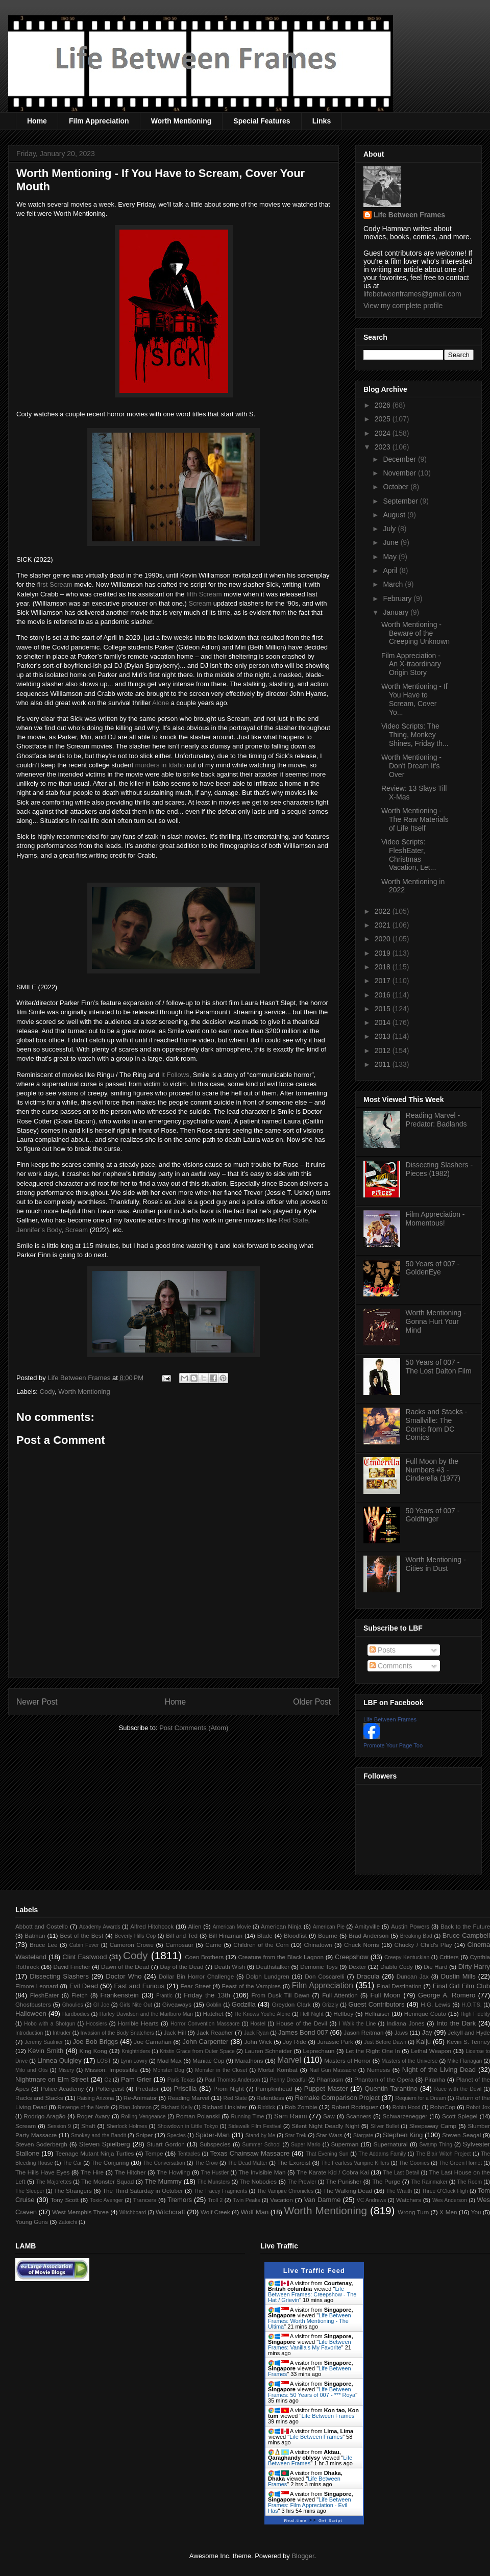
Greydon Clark (291, 2004)
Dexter (357, 1966)
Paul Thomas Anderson (232, 2080)
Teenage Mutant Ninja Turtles (95, 2153)
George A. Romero (446, 1995)
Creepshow (352, 1957)
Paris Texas (181, 2080)
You (476, 2212)
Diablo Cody (396, 1966)
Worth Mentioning (181, 121)
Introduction (29, 2033)
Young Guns (31, 2221)
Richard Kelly (176, 2107)
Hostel (258, 2024)
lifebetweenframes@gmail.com (412, 294)
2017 (384, 981)
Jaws (401, 2032)
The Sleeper (29, 2191)
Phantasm (330, 2079)
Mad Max (169, 2060)
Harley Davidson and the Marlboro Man (146, 2014)
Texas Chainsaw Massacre (249, 2153)
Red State (293, 1220)
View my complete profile (403, 306)
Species (176, 2135)
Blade (265, 1935)
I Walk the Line (357, 2024)
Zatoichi (68, 2222)
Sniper (144, 2135)
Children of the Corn (260, 1944)
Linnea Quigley (59, 2060)
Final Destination (399, 1986)
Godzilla (244, 2004)
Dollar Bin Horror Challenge (196, 1976)
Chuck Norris (361, 1944)
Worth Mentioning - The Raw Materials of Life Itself (415, 819)
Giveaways (176, 2004)
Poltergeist (109, 2088)
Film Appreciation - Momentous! (435, 1218)
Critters (449, 1957)
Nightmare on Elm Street (51, 2079)
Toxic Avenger (106, 2200)
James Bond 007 (303, 2032)
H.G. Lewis (435, 2004)
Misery (67, 2070)
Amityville (367, 1926)
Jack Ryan (256, 2033)
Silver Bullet (385, 2126)
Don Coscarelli (325, 1976)
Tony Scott (65, 2199)
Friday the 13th (207, 1995)
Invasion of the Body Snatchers (117, 2033)
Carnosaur (179, 1944)
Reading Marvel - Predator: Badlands (436, 1119)
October (396, 487)
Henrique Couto (425, 2013)
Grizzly (330, 2005)
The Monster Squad (107, 2181)
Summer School (261, 2144)
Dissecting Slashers (59, 1976)
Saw (329, 2116)
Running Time (247, 2116)
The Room (469, 2182)
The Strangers (73, 2190)
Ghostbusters (33, 2004)
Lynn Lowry (134, 2061)
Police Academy (62, 2088)
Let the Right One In (373, 2050)
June (391, 542)
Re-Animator (140, 2097)
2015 (384, 1009)
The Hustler (215, 2172)
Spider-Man (212, 2135)
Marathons (249, 2060)
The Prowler (301, 2182)
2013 (384, 1036)
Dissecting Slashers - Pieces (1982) (439, 1169)
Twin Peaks (246, 2200)
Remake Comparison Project (337, 2098)
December (400, 459)
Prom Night (228, 2088)
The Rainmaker (429, 2182)
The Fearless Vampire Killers (355, 2163)
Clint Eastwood (84, 1957)
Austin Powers (410, 1926)
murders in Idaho (160, 765)
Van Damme (322, 2200)
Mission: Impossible (111, 2069)
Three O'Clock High (445, 2191)
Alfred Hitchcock (152, 1926)
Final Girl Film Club (461, 1986)
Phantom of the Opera (383, 2079)
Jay (427, 2032)
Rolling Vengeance (143, 2116)
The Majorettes (54, 2182)
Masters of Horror (347, 2060)
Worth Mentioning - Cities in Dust (436, 1564)
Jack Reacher (215, 2032)
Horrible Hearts (138, 2023)
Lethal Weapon (431, 2050)
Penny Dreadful (288, 2080)
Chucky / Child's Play (423, 1944)
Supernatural (391, 2144)
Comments (391, 1666)
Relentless (270, 2097)
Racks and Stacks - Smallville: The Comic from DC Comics (437, 1424)
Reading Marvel (188, 2097)
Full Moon (385, 1995)
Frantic (164, 1995)
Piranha (435, 2079)
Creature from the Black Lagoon (281, 1957)
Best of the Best (81, 1935)
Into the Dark (456, 2023)
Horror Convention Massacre (204, 2024)
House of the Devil (301, 2023)
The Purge (386, 2181)
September (401, 501)
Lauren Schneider (268, 2050)
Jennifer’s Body (38, 1230)
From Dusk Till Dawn (281, 1995)
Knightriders (135, 2051)
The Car (72, 2163)
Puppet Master (326, 2088)
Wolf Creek (215, 2212)
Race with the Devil (458, 2089)
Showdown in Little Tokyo (187, 2126)
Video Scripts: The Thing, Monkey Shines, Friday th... (415, 734)
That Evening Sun (327, 2154)
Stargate (363, 2135)
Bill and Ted (182, 1935)
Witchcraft (170, 2212)
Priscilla (185, 2088)
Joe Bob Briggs (95, 2041)
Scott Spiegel (460, 2116)
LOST (104, 2061)
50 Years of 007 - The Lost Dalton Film (439, 1366)
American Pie (329, 1927)
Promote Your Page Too (393, 1745)
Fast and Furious (139, 1986)
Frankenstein (120, 1995)
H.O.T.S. (471, 2005)
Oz (108, 2080)
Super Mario (306, 2144)
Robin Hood (407, 2107)
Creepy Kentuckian (406, 1957)
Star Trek (295, 2135)
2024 (384, 433)
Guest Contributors (377, 2004)
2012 (384, 1050)
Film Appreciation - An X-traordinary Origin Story (411, 664)
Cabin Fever (84, 1945)
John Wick (258, 2041)
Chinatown (318, 1944)
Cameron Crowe (132, 1944)
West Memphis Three (80, 2212)
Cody (47, 1391)
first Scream (54, 584)
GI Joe (101, 2005)
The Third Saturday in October (143, 2190)
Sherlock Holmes (127, 2126)
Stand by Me (261, 2135)
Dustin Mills (458, 1976)
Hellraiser (376, 2013)
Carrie (213, 1944)
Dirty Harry (474, 1966)
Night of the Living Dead (439, 2069)
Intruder (62, 2033)
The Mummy (162, 2181)
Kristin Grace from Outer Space (197, 2051)
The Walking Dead (347, 2190)
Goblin (214, 2005)
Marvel (289, 2060)
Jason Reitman (363, 2032)
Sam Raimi (290, 2116)
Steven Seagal (461, 2135)
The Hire (92, 2172)
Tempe (154, 2153)
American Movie (231, 1927)
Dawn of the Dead (125, 1966)
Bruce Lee (44, 1944)
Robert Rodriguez (354, 2107)
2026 (384, 405)
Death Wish (230, 1966)
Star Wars (329, 2135)
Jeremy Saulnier (43, 2042)
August (395, 515)
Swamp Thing (436, 2144)
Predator (147, 2088)
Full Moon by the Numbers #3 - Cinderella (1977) (433, 1470)
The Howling (173, 2172)
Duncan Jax (413, 1976)
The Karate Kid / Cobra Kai (333, 2172)
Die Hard (435, 1966)
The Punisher (344, 2181)
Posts (383, 1650)
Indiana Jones (406, 2023)
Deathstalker (272, 1966)
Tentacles (189, 2154)
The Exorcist (293, 2162)
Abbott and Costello (41, 1926)
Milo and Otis (31, 2070)
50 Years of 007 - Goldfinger (433, 1515)
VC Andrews (371, 2200)
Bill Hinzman (225, 1935)
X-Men (448, 2212)
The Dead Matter (247, 2163)
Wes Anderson (449, 2200)
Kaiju (423, 2041)
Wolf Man (254, 2212)
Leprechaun (319, 2050)
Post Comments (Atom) (193, 1728)
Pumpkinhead (274, 2088)
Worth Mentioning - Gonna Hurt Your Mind (436, 1321)
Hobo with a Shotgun (49, 2024)
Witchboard (132, 2212)
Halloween (30, 2013)
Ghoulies (72, 2005)
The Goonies (414, 2163)
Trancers (145, 2199)
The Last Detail (401, 2172)
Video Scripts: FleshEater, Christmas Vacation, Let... (408, 854)
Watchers (408, 2199)
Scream (199, 603)
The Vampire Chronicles (285, 2191)
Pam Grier (136, 2079)
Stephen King (403, 2135)
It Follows (175, 1075)
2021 (384, 925)
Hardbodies (75, 2014)
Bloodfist (295, 1935)
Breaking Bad (416, 1936)
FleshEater (44, 1995)
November (400, 473)
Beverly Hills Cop (135, 1936)
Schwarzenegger (405, 2116)
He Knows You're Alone (262, 2014)
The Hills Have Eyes (42, 2172)
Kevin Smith (46, 2051)
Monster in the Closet (221, 2070)
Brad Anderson (368, 1935)
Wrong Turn (413, 2212)
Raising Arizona (95, 2098)
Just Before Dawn (385, 2042)
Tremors (179, 2200)
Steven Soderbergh (41, 2144)
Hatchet (213, 2013)
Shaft (88, 2125)
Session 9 (59, 2126)
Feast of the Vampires (251, 1986)
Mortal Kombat (277, 2069)
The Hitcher (130, 2172)
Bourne (327, 1935)
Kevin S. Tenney (468, 2041)
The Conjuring (110, 2162)
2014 (384, 1022)
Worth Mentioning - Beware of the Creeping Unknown (415, 633)
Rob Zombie (301, 2107)
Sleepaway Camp (432, 2125)
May (390, 557)
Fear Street (196, 1986)
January (396, 612)
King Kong (93, 2050)
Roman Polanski (197, 2116)
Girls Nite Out (135, 2005)
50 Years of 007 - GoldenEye (433, 1268)
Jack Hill (174, 2032)
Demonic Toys (318, 1966)
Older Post (312, 1701)
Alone (160, 703)
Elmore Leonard (36, 1986)
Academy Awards (99, 1927)
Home (37, 121)
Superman (344, 2144)
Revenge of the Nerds (84, 2107)
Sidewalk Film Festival (254, 2126)
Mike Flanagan (464, 2061)
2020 (384, 939)
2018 (384, 967)
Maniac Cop (208, 2060)
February (398, 598)
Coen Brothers (204, 1957)
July (390, 528)
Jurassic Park (335, 2041)
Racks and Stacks (39, 2097)
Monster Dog (168, 2070)
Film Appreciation (99, 121)
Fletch (79, 1995)
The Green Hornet (460, 2163)
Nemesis (378, 2069)
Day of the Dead (181, 1966)
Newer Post (37, 1701)
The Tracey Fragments (221, 2191)
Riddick (266, 2107)
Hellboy (343, 2013)
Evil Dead (83, 1986)
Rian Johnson (135, 2107)
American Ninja (281, 1926)
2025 (384, 419)
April (391, 570)
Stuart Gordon (165, 2144)
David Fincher (71, 1966)
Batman (34, 1935)
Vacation (281, 2199)
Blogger (302, 2556)
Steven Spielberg (104, 2144)
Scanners (358, 2116)
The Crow (206, 2163)
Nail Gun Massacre (332, 2070)
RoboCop (442, 2107)
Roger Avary (93, 2116)
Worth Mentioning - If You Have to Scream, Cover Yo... (414, 699)
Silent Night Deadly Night (325, 2125)
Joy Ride (294, 2041)
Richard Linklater (224, 2107)
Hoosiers (96, 2024)
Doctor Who (123, 1976)
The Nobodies (258, 2181)
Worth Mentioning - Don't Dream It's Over (411, 766)
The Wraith (399, 2191)
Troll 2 (215, 2200)
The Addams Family (382, 2154)
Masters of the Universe (409, 2061)
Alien (195, 1926)
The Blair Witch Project (443, 2154)
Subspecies (215, 2144)
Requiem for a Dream (420, 2098)
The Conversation (164, 2163)
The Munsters (214, 2182)
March (394, 584)
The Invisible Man (261, 2172)
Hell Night (312, 2014)
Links (321, 121)
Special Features (261, 121)
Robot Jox (478, 2107)
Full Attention (340, 1995)
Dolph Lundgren (267, 1976)
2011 (384, 1064)
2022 (384, 911)
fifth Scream (204, 594)
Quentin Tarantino (391, 2088)
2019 (384, 953)
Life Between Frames (409, 215)
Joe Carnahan (153, 2041)
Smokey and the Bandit (98, 2135)
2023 (384, 447)
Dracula (367, 1976)
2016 (384, 995)
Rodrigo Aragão (44, 2116)
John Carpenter (205, 2041)
